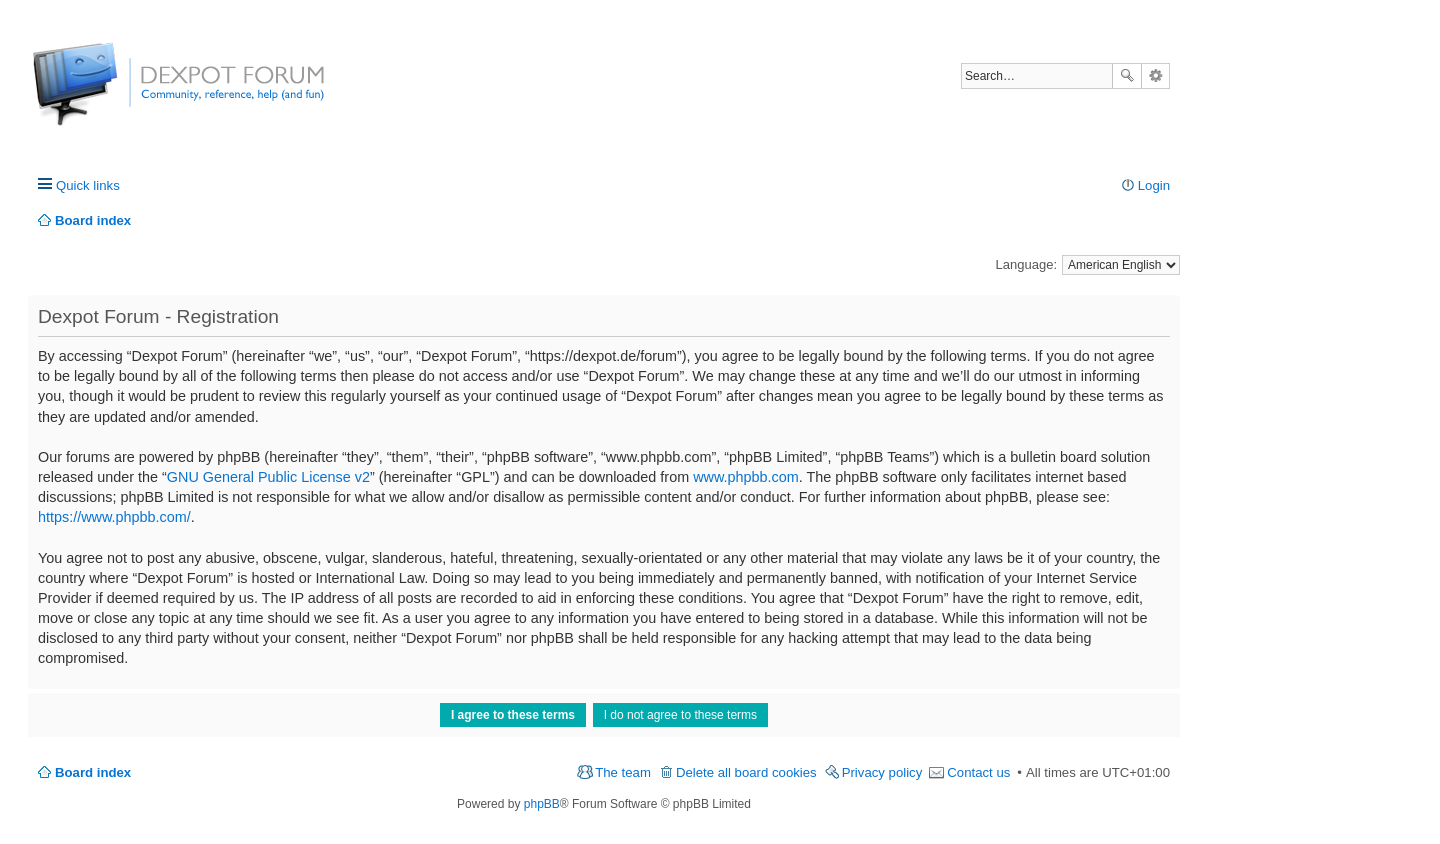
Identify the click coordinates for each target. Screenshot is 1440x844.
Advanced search (1155, 76)
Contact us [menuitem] (978, 772)
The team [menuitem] (623, 772)
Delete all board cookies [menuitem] (746, 772)
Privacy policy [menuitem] (882, 772)
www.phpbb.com (746, 477)
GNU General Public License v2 (268, 477)
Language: (1026, 264)
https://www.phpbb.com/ (114, 517)
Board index (93, 772)
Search (1127, 76)
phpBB (542, 804)
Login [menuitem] (1154, 185)
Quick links (88, 185)
